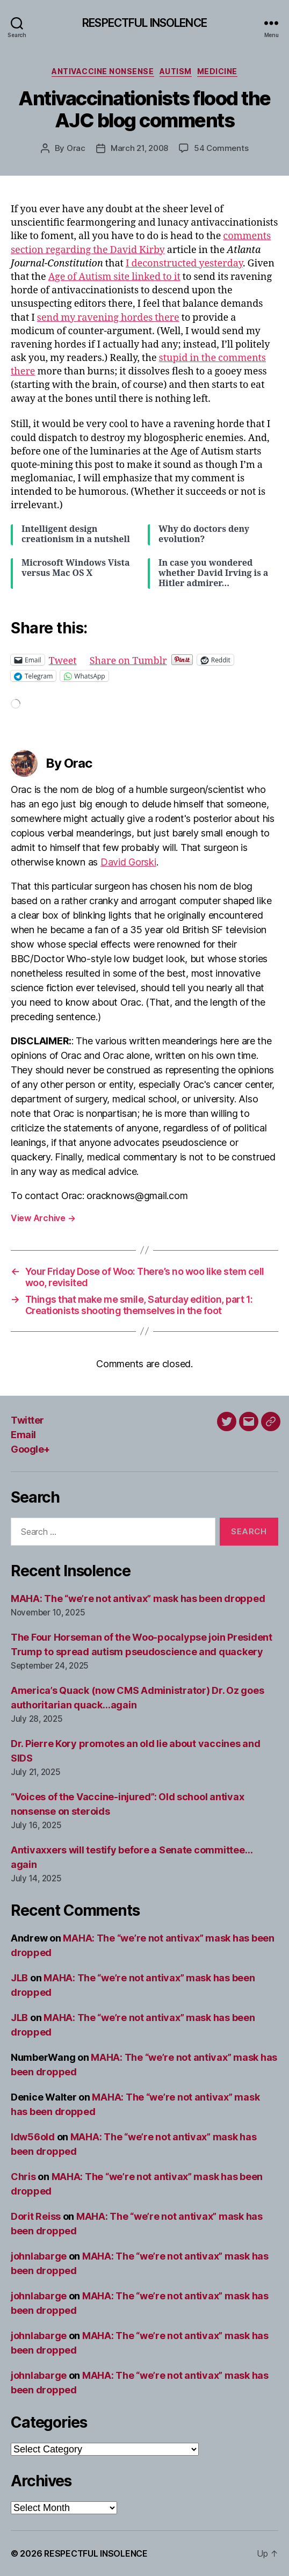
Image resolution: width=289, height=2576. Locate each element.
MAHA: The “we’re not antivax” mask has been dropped (138, 1598)
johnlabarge (39, 2256)
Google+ (30, 1449)
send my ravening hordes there (108, 318)
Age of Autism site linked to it (114, 277)
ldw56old (33, 2136)
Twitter (27, 1420)
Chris (23, 2176)
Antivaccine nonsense (103, 71)
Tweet (63, 659)
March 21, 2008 (139, 148)
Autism (176, 71)
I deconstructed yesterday (184, 263)
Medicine (217, 71)
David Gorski (128, 862)
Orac (76, 148)
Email (23, 1434)
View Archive (43, 1218)
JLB (19, 1977)
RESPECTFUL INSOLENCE (144, 22)
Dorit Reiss (36, 2216)
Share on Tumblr (128, 659)
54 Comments (221, 148)
